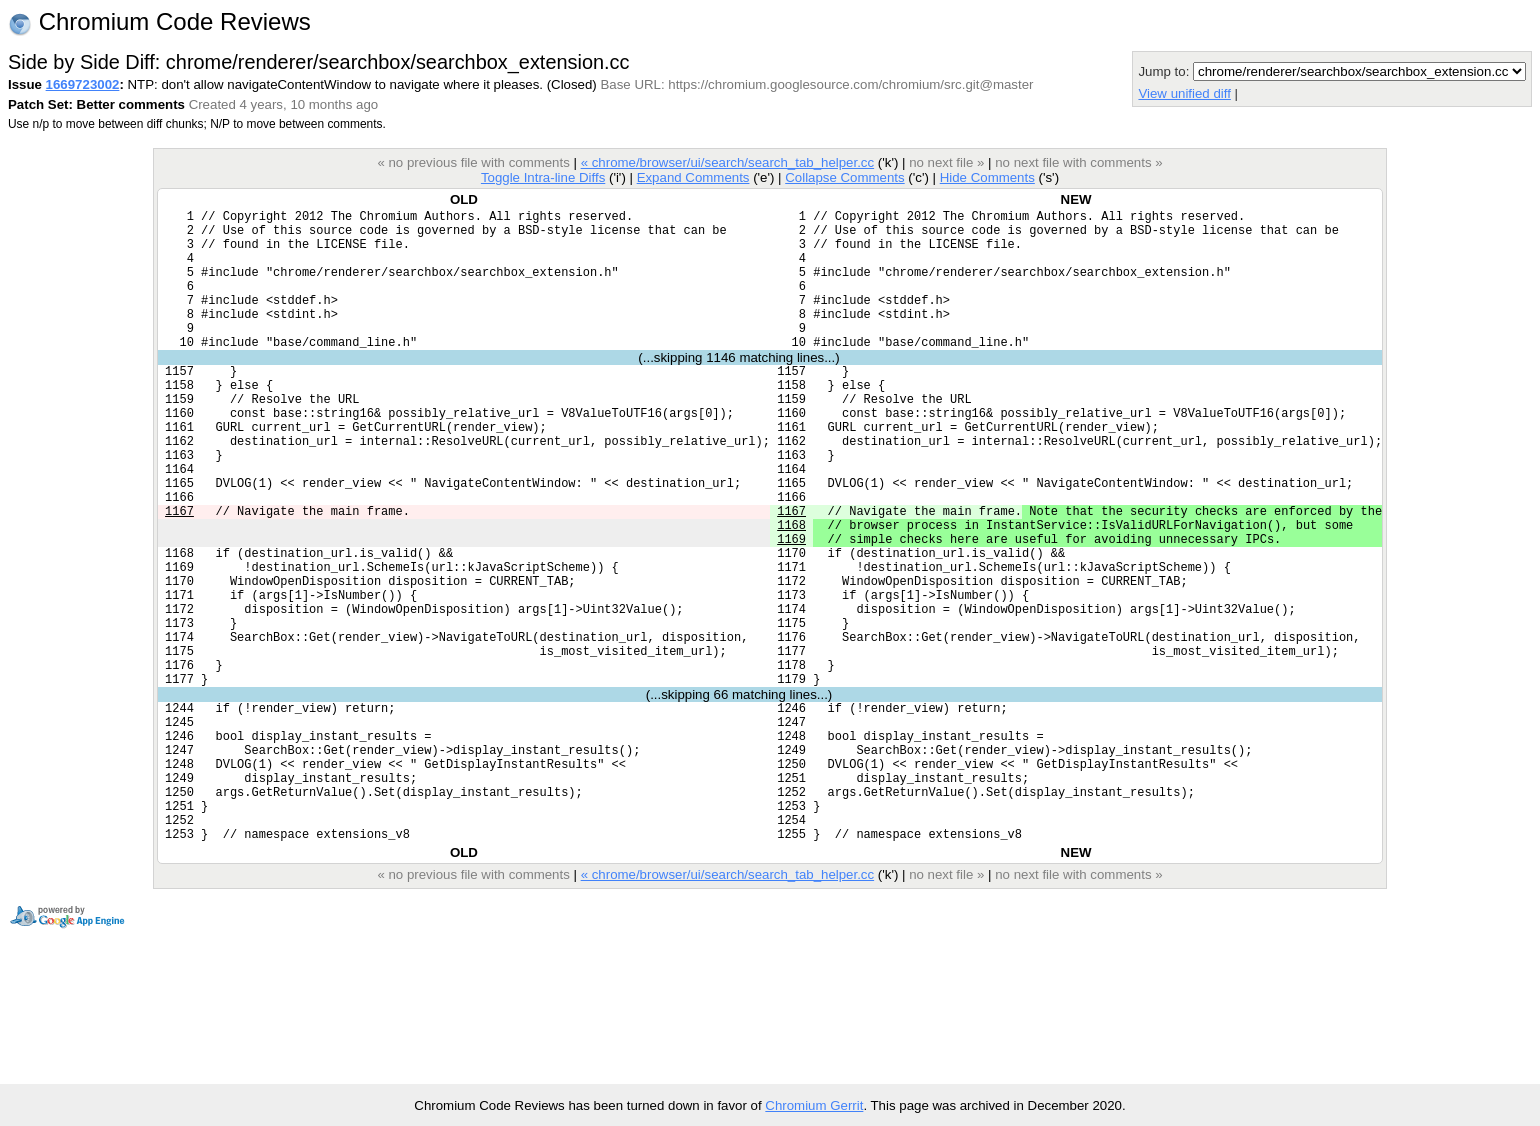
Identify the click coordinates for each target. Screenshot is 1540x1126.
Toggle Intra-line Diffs (543, 177)
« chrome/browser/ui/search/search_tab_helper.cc (727, 162)
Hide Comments (987, 177)
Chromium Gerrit (814, 1105)
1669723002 (83, 84)
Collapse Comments (844, 177)
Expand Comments (693, 177)
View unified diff (1184, 93)
